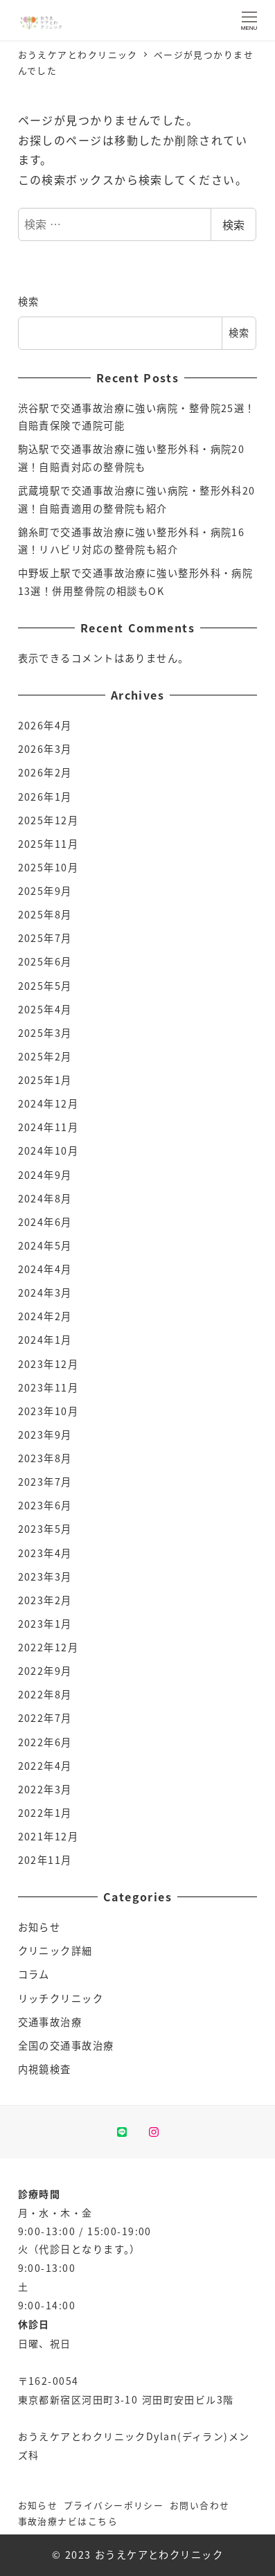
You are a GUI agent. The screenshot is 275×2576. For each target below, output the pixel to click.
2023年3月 (45, 1576)
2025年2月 (45, 1056)
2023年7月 (45, 1482)
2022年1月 (45, 1813)
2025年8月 (45, 914)
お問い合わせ (200, 2505)
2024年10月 (48, 1150)
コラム (34, 1974)
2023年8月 (45, 1458)
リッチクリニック (61, 1998)
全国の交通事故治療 (66, 2045)
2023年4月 (45, 1553)
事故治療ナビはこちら (68, 2521)
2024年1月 (45, 1340)
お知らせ (39, 1927)
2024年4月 (45, 1269)
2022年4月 (45, 1766)
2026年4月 (45, 725)
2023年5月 (45, 1529)
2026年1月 (45, 796)
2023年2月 (45, 1600)
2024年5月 (45, 1245)
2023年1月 (45, 1624)
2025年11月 (48, 844)
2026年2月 (45, 772)
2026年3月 (45, 749)
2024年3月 (45, 1292)
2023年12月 (48, 1364)
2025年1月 (45, 1080)
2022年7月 (45, 1718)
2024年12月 (48, 1103)
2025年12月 (48, 820)
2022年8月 (45, 1694)
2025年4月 (45, 1009)
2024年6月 (45, 1222)
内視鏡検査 (44, 2069)
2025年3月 (45, 1033)
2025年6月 (45, 961)
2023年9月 (45, 1434)
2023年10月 (48, 1411)
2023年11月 (48, 1387)
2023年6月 (45, 1505)
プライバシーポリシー (113, 2505)
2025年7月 (45, 938)
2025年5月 (45, 986)
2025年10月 (48, 867)
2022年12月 (48, 1647)
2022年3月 (45, 1789)
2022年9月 (45, 1671)
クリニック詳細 (55, 1950)
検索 (233, 224)
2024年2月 (45, 1316)
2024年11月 (48, 1127)
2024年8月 (45, 1198)
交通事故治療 (50, 2022)
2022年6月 (45, 1742)
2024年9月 (45, 1175)
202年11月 (45, 1860)
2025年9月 (45, 891)
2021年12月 (48, 1836)
